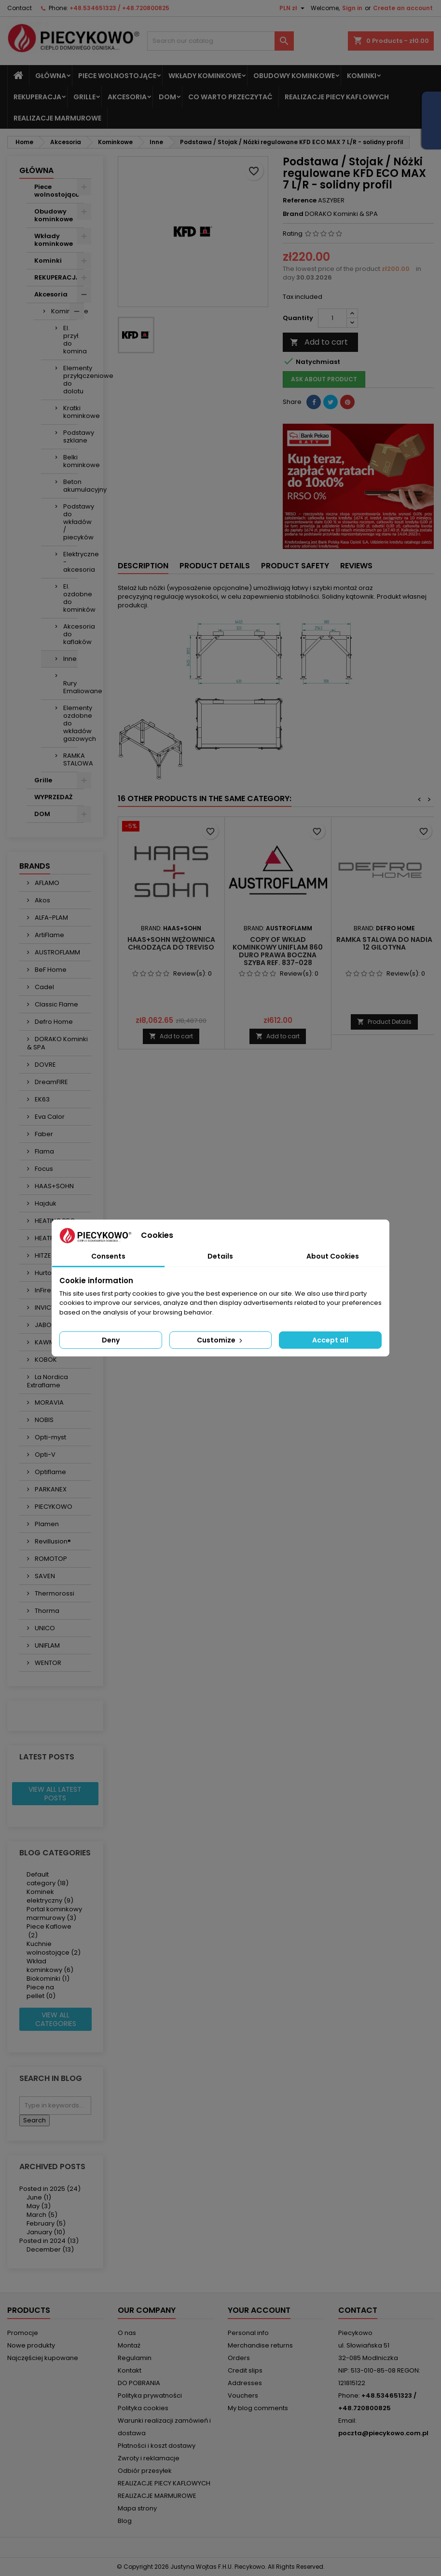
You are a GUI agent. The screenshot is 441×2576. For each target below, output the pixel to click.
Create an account (403, 8)
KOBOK (45, 1359)
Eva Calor (49, 1116)
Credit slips (245, 2370)
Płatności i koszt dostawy (156, 2445)
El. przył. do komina (70, 339)
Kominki (361, 75)
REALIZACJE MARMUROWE (57, 118)
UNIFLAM (46, 1645)
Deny (111, 1340)
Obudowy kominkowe (294, 75)
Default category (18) (48, 1879)
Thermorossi (53, 1593)
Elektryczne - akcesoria (70, 562)
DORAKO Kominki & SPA (57, 1043)
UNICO (44, 1628)
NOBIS (43, 1419)
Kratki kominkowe (70, 411)
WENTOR (47, 1662)
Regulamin (135, 2357)
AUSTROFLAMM (56, 952)
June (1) (39, 2197)
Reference (300, 200)
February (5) (46, 2223)
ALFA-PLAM (50, 917)
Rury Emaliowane (70, 687)
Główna (50, 75)
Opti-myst (49, 1437)
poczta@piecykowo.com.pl (383, 2433)
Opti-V (44, 1454)
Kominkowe (64, 311)
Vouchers (243, 2395)
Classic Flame (55, 1004)
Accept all (330, 1340)
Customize (220, 1340)
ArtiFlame (48, 934)
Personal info (248, 2332)
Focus (43, 1168)
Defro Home (53, 1021)
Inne (70, 658)
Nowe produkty (31, 2345)
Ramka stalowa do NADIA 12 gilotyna (384, 943)
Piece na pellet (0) (41, 1991)
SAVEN (44, 1576)
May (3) (39, 2206)
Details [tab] (220, 1256)
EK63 (41, 1099)
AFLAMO (46, 882)
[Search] (220, 41)
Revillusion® (52, 1541)
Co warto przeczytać (230, 97)
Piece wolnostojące (117, 75)
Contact (19, 8)
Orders (239, 2357)
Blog (125, 2520)
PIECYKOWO (52, 1506)
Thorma (46, 1610)
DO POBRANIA (139, 2383)
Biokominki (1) (48, 1978)
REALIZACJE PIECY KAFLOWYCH (337, 97)
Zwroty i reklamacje (148, 2458)
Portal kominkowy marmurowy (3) (54, 1913)
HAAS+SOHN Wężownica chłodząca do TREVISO (171, 943)
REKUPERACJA (37, 97)
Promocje (22, 2332)
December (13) (50, 2249)
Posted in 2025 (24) (50, 2188)
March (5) (42, 2214)
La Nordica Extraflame (47, 1381)
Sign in (352, 8)
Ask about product (324, 379)
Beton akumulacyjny (70, 485)
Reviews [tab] (356, 565)
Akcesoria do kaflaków (70, 634)
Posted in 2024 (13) (49, 2240)
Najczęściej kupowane (42, 2357)
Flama (43, 1151)
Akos (41, 900)
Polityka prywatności (150, 2395)
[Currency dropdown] (293, 8)
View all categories (55, 2019)
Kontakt (129, 2370)
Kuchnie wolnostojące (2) (54, 1948)
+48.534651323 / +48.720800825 (119, 8)
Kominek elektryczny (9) (50, 1896)
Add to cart (319, 342)
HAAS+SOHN (53, 1186)
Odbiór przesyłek (145, 2470)
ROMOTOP (50, 1558)
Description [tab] (143, 565)
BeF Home (50, 969)
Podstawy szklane (70, 436)
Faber (43, 1134)
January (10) (46, 2232)
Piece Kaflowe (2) (49, 1931)
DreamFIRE (50, 1082)
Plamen (46, 1524)
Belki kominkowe (70, 461)
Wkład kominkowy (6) (50, 1965)
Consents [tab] (108, 1256)
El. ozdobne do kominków (70, 598)
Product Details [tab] (214, 565)
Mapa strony (137, 2508)
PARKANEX (50, 1489)
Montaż (129, 2345)
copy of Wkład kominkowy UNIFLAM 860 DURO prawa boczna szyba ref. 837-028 (278, 951)
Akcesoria (127, 97)
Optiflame (49, 1471)
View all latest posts (55, 1793)
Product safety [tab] (295, 565)
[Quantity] (332, 318)
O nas (127, 2332)
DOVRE (44, 1064)
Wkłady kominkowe (204, 75)
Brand (293, 214)
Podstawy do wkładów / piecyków (70, 522)
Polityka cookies (143, 2408)
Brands (34, 866)
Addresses (245, 2383)
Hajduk (44, 1203)
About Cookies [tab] (332, 1256)
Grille (84, 97)
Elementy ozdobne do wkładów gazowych (70, 723)
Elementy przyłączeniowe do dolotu (70, 379)
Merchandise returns (260, 2345)
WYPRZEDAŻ (53, 797)
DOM (167, 97)
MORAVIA (48, 1402)
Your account (259, 2310)
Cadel (43, 987)
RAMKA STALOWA (70, 759)
